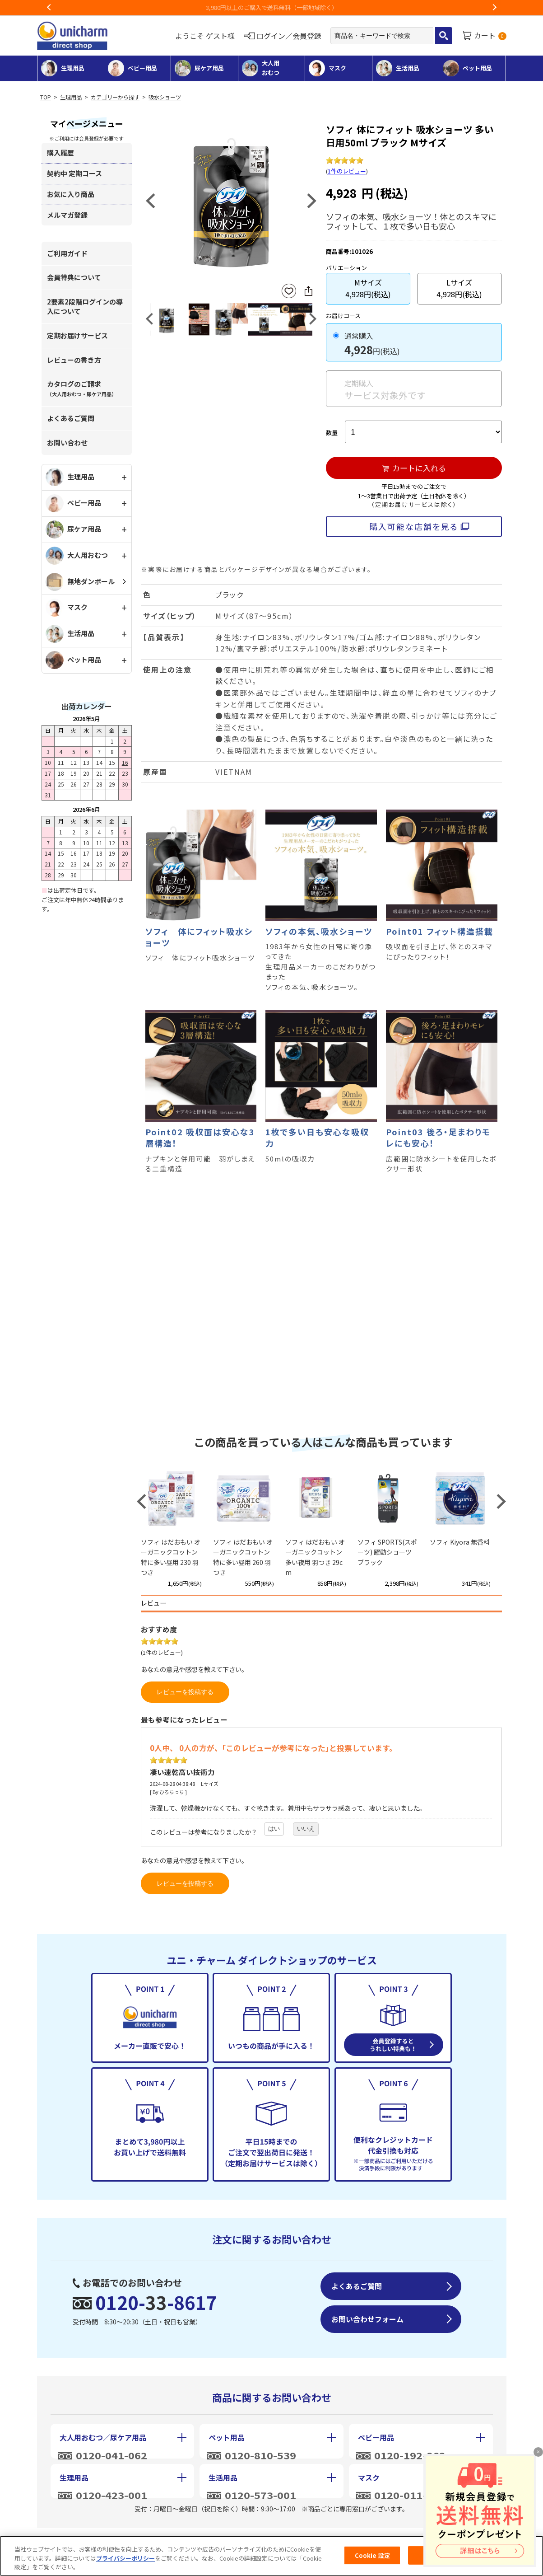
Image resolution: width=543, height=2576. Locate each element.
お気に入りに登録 (289, 291)
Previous (49, 7)
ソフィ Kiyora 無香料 (460, 1541)
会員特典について (74, 277)
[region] (271, 2556)
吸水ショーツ (165, 97)
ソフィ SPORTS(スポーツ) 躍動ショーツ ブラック (387, 1552)
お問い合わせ (67, 442)
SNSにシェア (308, 291)
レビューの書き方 (74, 360)
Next (494, 7)
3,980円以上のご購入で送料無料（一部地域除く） (295, 7)
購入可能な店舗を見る (413, 526)
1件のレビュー (347, 171)
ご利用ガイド (67, 253)
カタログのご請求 (81, 388)
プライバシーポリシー (125, 2558)
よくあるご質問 (70, 418)
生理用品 (71, 97)
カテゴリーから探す (115, 97)
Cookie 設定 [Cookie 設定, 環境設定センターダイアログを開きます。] (372, 2555)
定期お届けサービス (77, 335)
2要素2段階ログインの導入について (85, 306)
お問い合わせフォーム (367, 2319)
